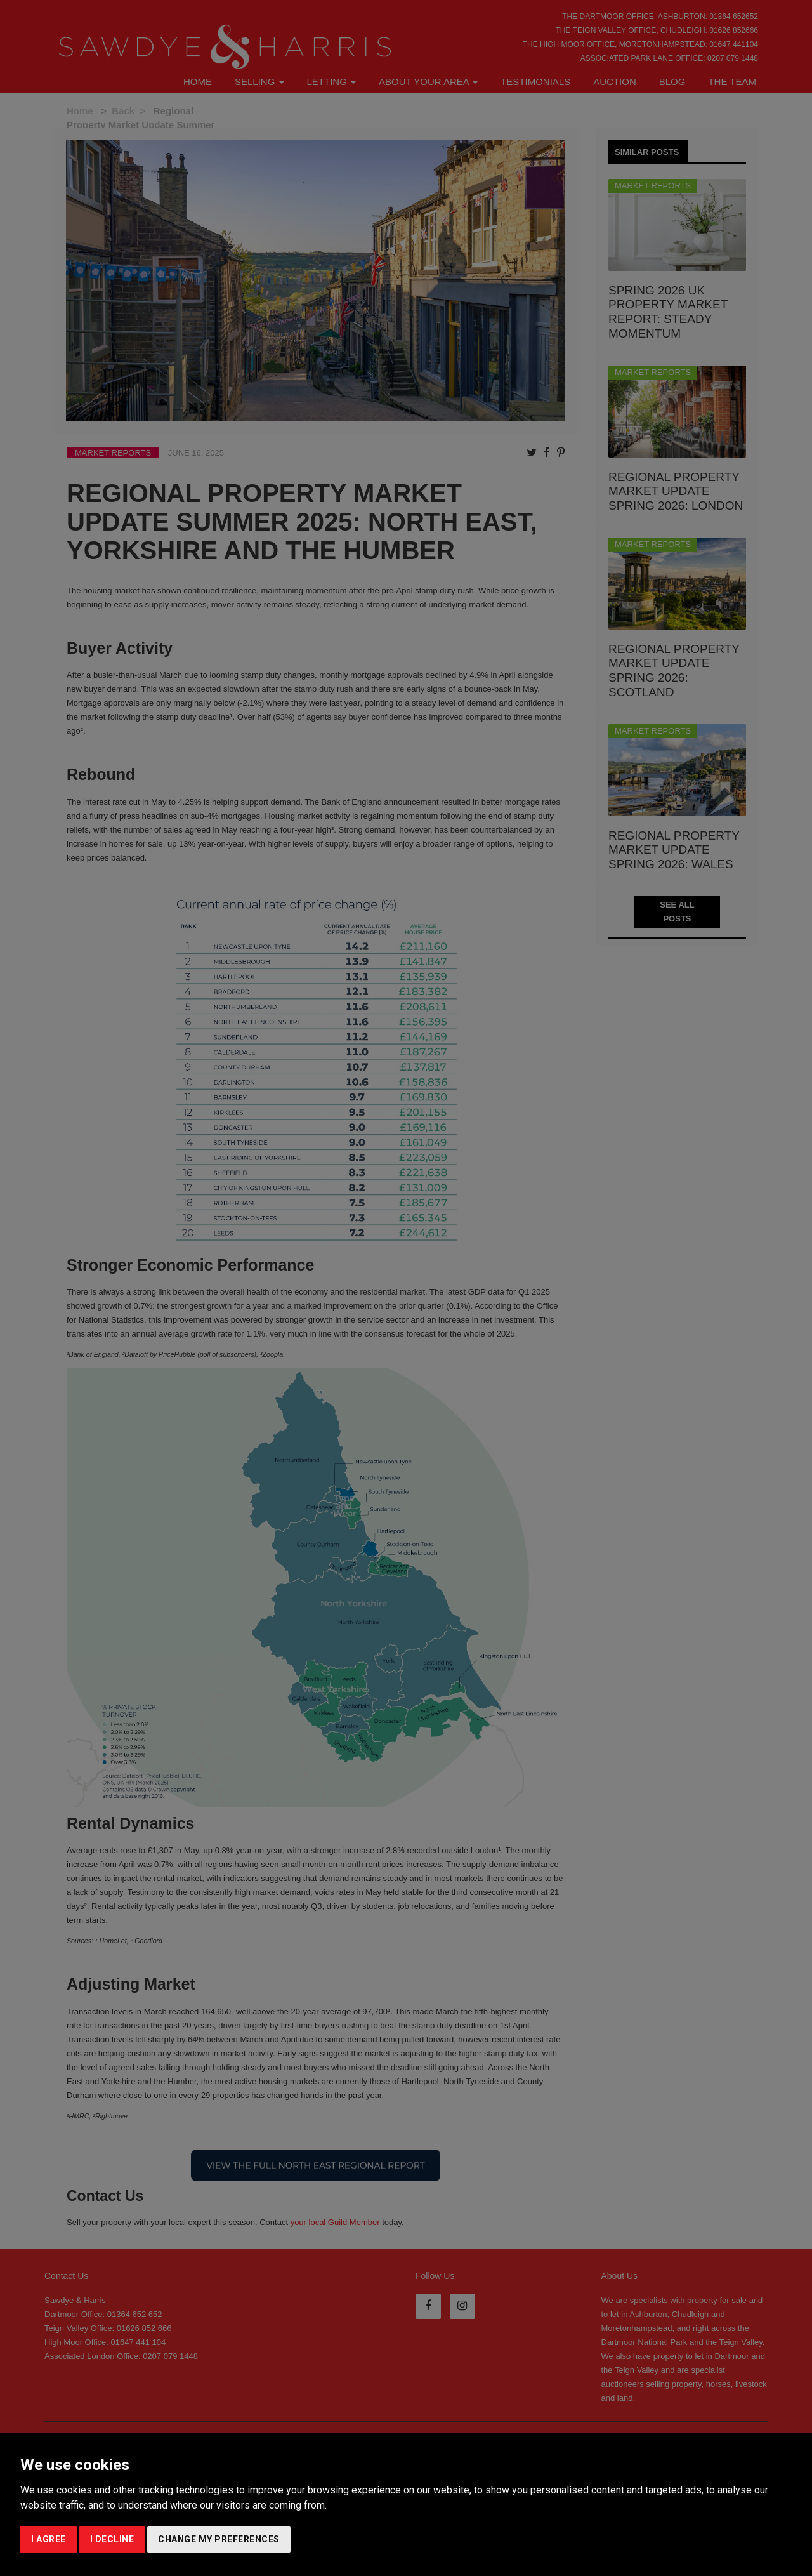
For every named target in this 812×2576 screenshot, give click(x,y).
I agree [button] (48, 2539)
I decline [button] (112, 2539)
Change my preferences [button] (219, 2539)
